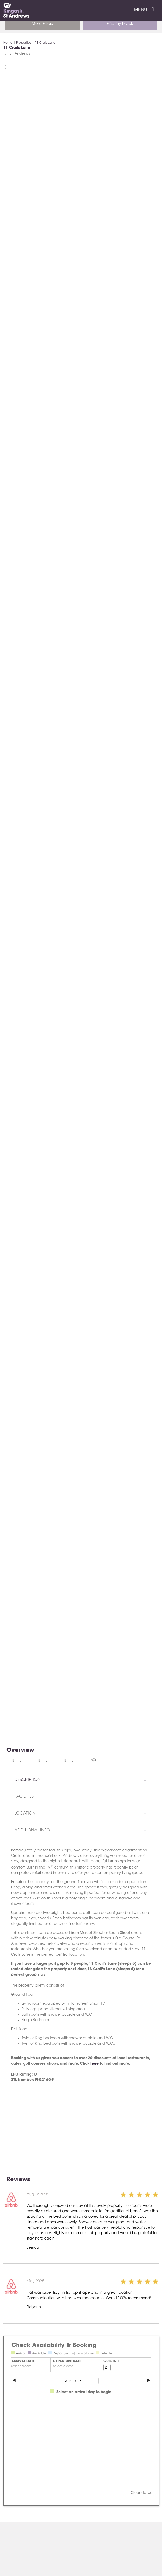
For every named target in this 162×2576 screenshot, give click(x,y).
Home (7, 42)
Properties (23, 42)
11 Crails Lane (45, 42)
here (95, 2064)
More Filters (42, 24)
